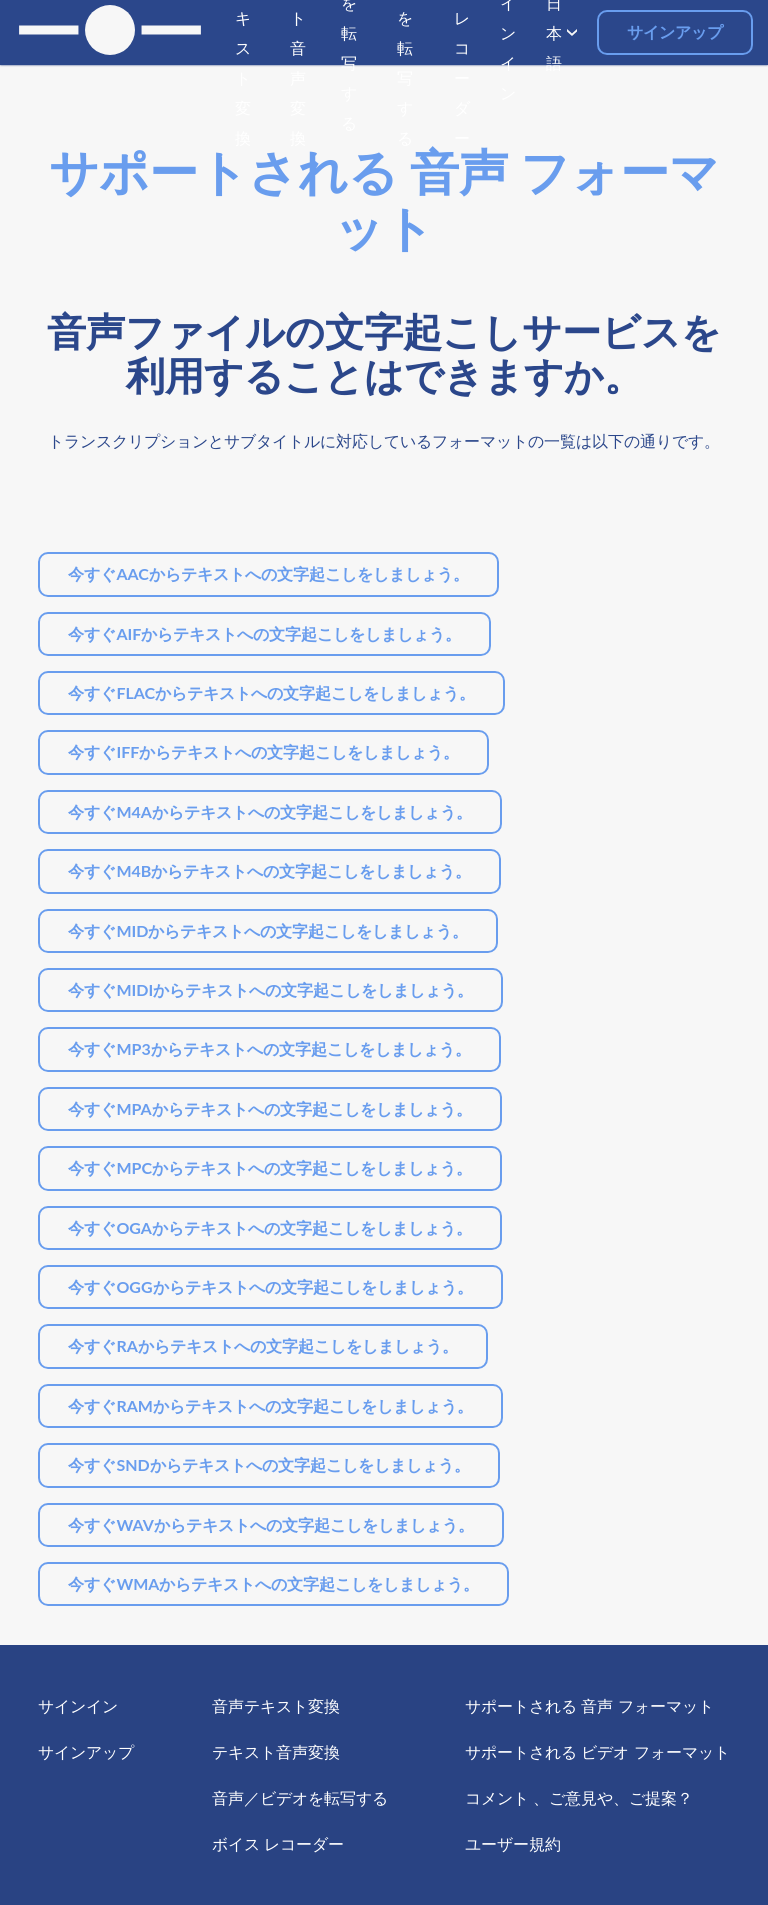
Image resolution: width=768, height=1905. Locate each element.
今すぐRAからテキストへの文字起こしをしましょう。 (262, 1345)
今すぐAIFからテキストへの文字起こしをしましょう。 (264, 633)
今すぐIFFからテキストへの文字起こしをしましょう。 (263, 751)
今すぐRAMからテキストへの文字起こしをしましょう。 (270, 1405)
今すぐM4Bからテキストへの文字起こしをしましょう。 (269, 870)
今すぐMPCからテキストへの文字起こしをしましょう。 (270, 1167)
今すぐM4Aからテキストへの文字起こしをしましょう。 (270, 811)
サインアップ (675, 31)
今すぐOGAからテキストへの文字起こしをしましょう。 (270, 1227)
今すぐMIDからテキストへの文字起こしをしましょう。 (268, 930)
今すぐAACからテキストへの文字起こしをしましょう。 (268, 573)
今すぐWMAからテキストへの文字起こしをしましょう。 (273, 1583)
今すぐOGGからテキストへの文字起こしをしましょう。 (270, 1286)
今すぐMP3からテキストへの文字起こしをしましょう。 (269, 1048)
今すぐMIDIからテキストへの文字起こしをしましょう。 (270, 989)
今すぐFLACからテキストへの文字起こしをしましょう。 (271, 692)
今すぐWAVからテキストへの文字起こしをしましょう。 (270, 1524)
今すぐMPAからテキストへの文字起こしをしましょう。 (269, 1108)
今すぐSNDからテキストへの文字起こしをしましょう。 (268, 1464)
